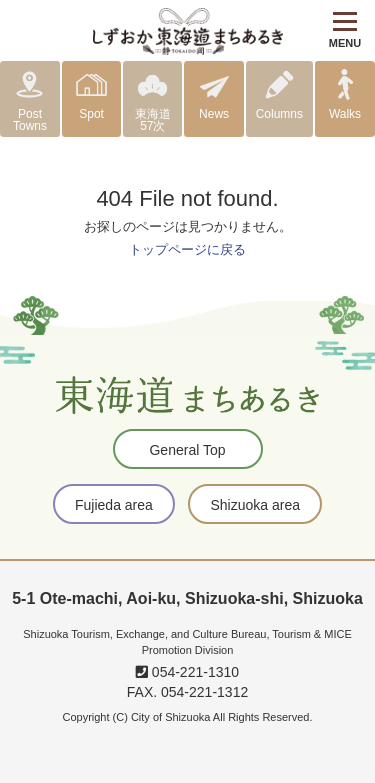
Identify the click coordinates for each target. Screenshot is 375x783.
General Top (187, 450)
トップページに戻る (187, 249)
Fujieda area (114, 505)
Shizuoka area (255, 505)
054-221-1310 (187, 672)
